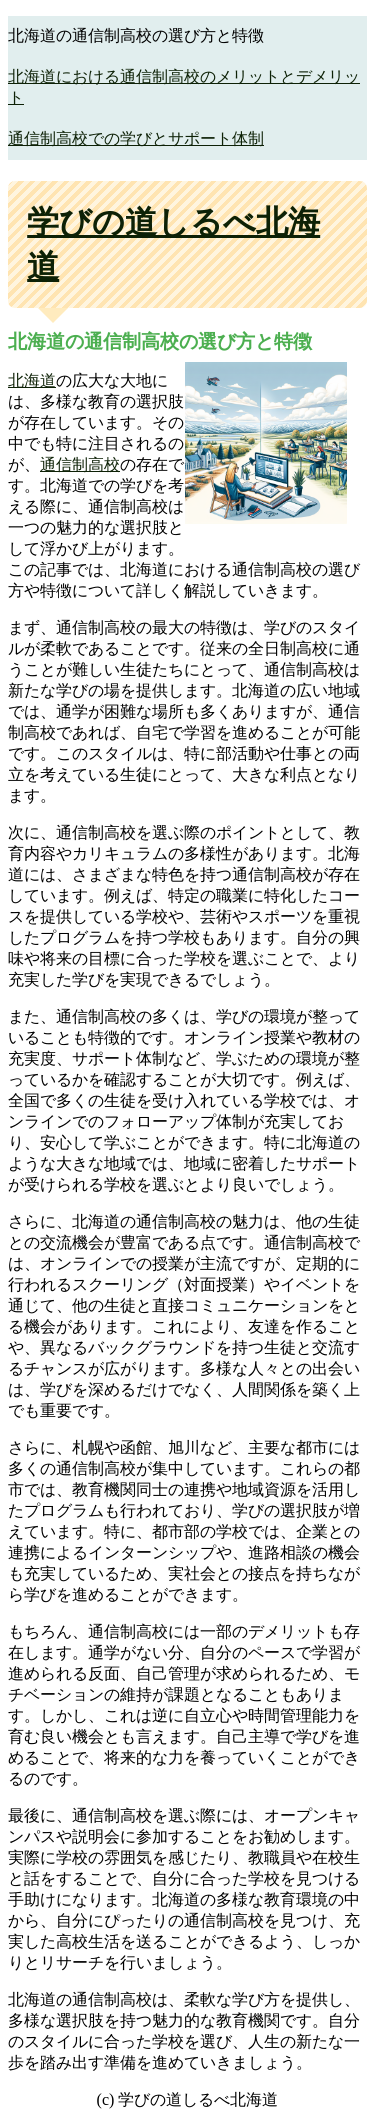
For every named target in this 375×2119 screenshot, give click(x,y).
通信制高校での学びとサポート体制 (136, 138)
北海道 (32, 380)
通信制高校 (80, 464)
